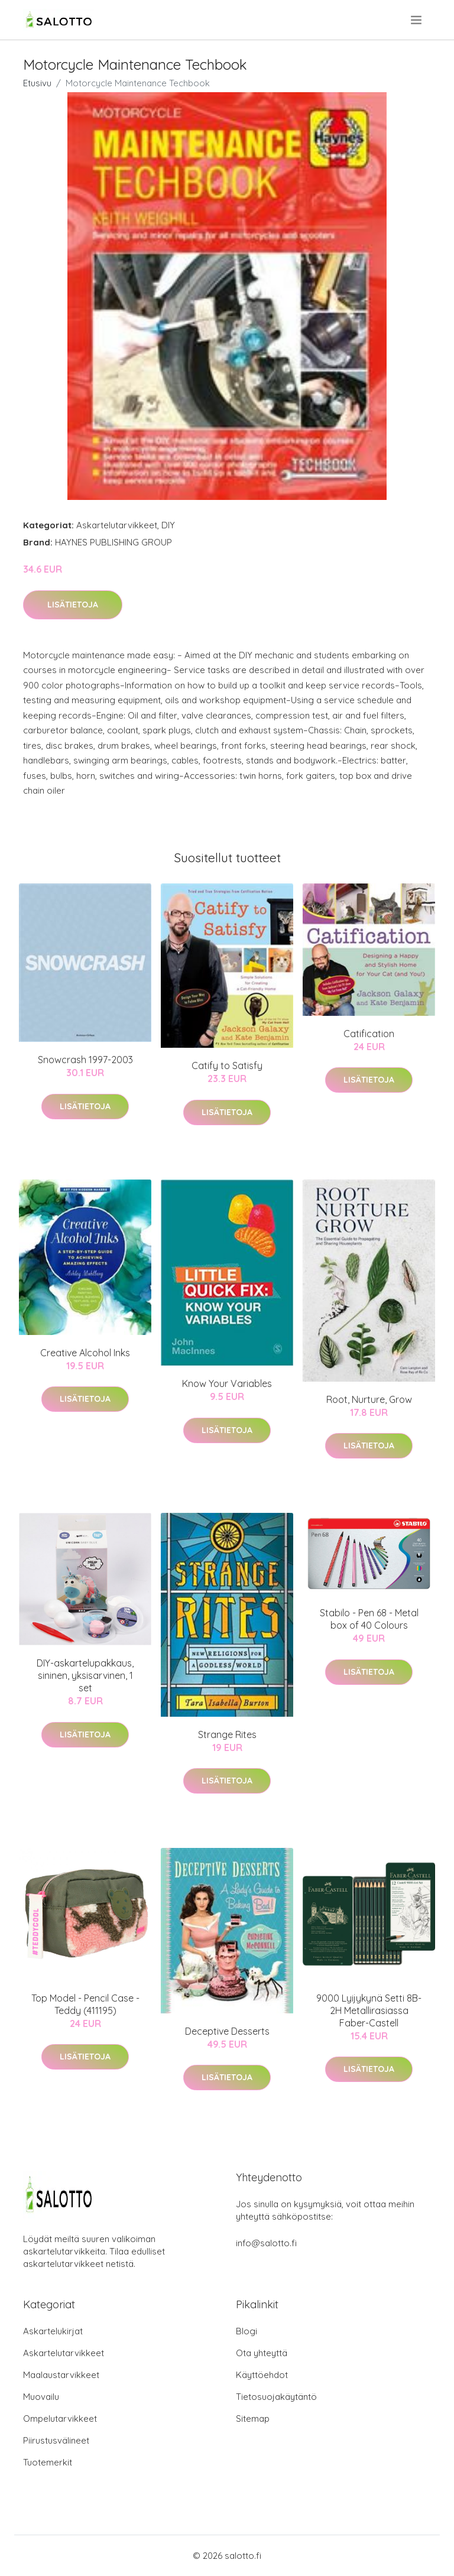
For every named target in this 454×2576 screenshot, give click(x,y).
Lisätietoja (72, 604)
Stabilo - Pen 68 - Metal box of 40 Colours (369, 1619)
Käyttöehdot (262, 2374)
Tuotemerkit (47, 2462)
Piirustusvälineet (56, 2440)
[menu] (417, 20)
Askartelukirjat (53, 2331)
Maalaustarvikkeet (61, 2374)
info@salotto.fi (266, 2243)
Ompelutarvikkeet (60, 2418)
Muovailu (41, 2396)
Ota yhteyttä (261, 2353)
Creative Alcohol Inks (85, 1353)
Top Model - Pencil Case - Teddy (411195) (85, 2004)
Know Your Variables (227, 1383)
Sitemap (253, 2418)
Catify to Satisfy (227, 1065)
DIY (168, 525)
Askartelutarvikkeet (116, 525)
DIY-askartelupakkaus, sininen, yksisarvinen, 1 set (85, 1675)
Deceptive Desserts (227, 2031)
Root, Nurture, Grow (369, 1399)
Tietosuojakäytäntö (276, 2396)
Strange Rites (227, 1734)
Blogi (246, 2331)
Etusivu (37, 83)
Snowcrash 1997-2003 (85, 1060)
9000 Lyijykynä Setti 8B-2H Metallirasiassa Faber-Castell (368, 2010)
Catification (368, 1034)
